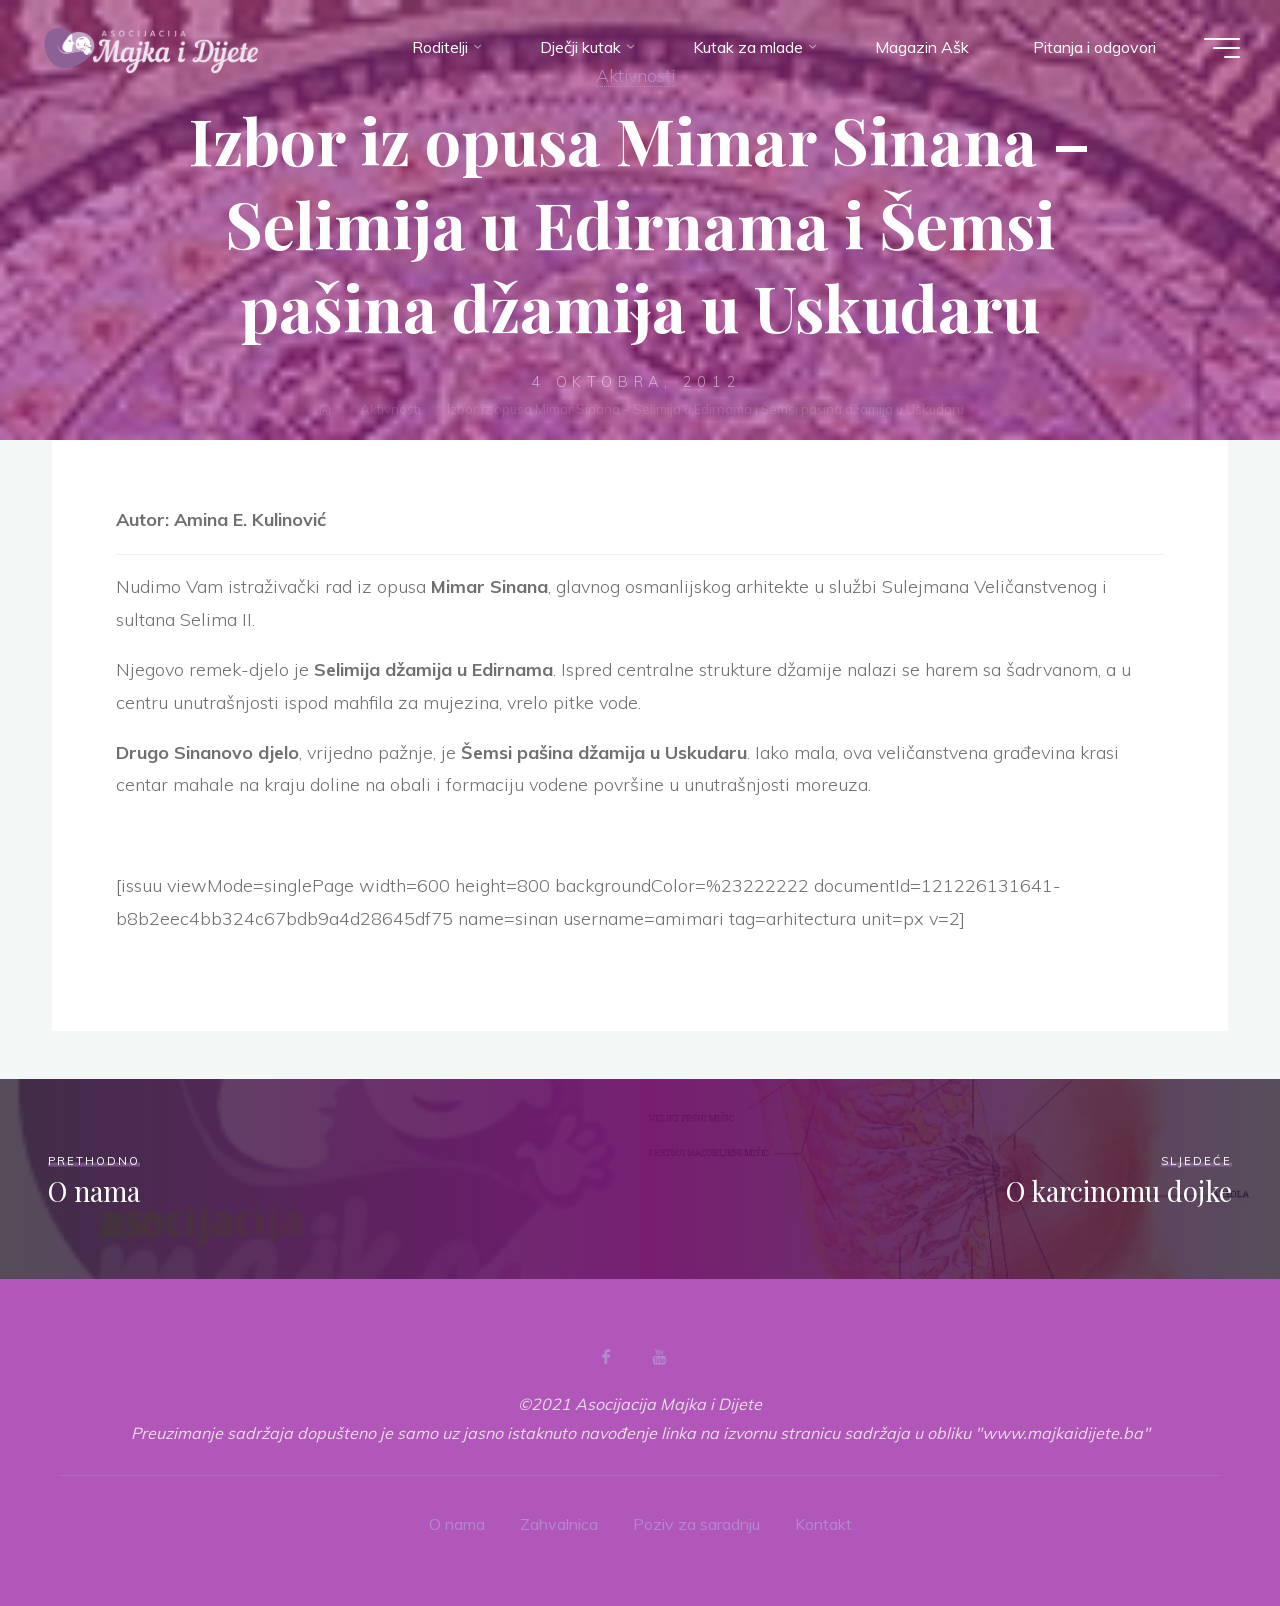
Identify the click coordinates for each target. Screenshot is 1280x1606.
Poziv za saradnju (696, 1524)
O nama (457, 1524)
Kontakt (823, 1524)
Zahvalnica (559, 1524)
